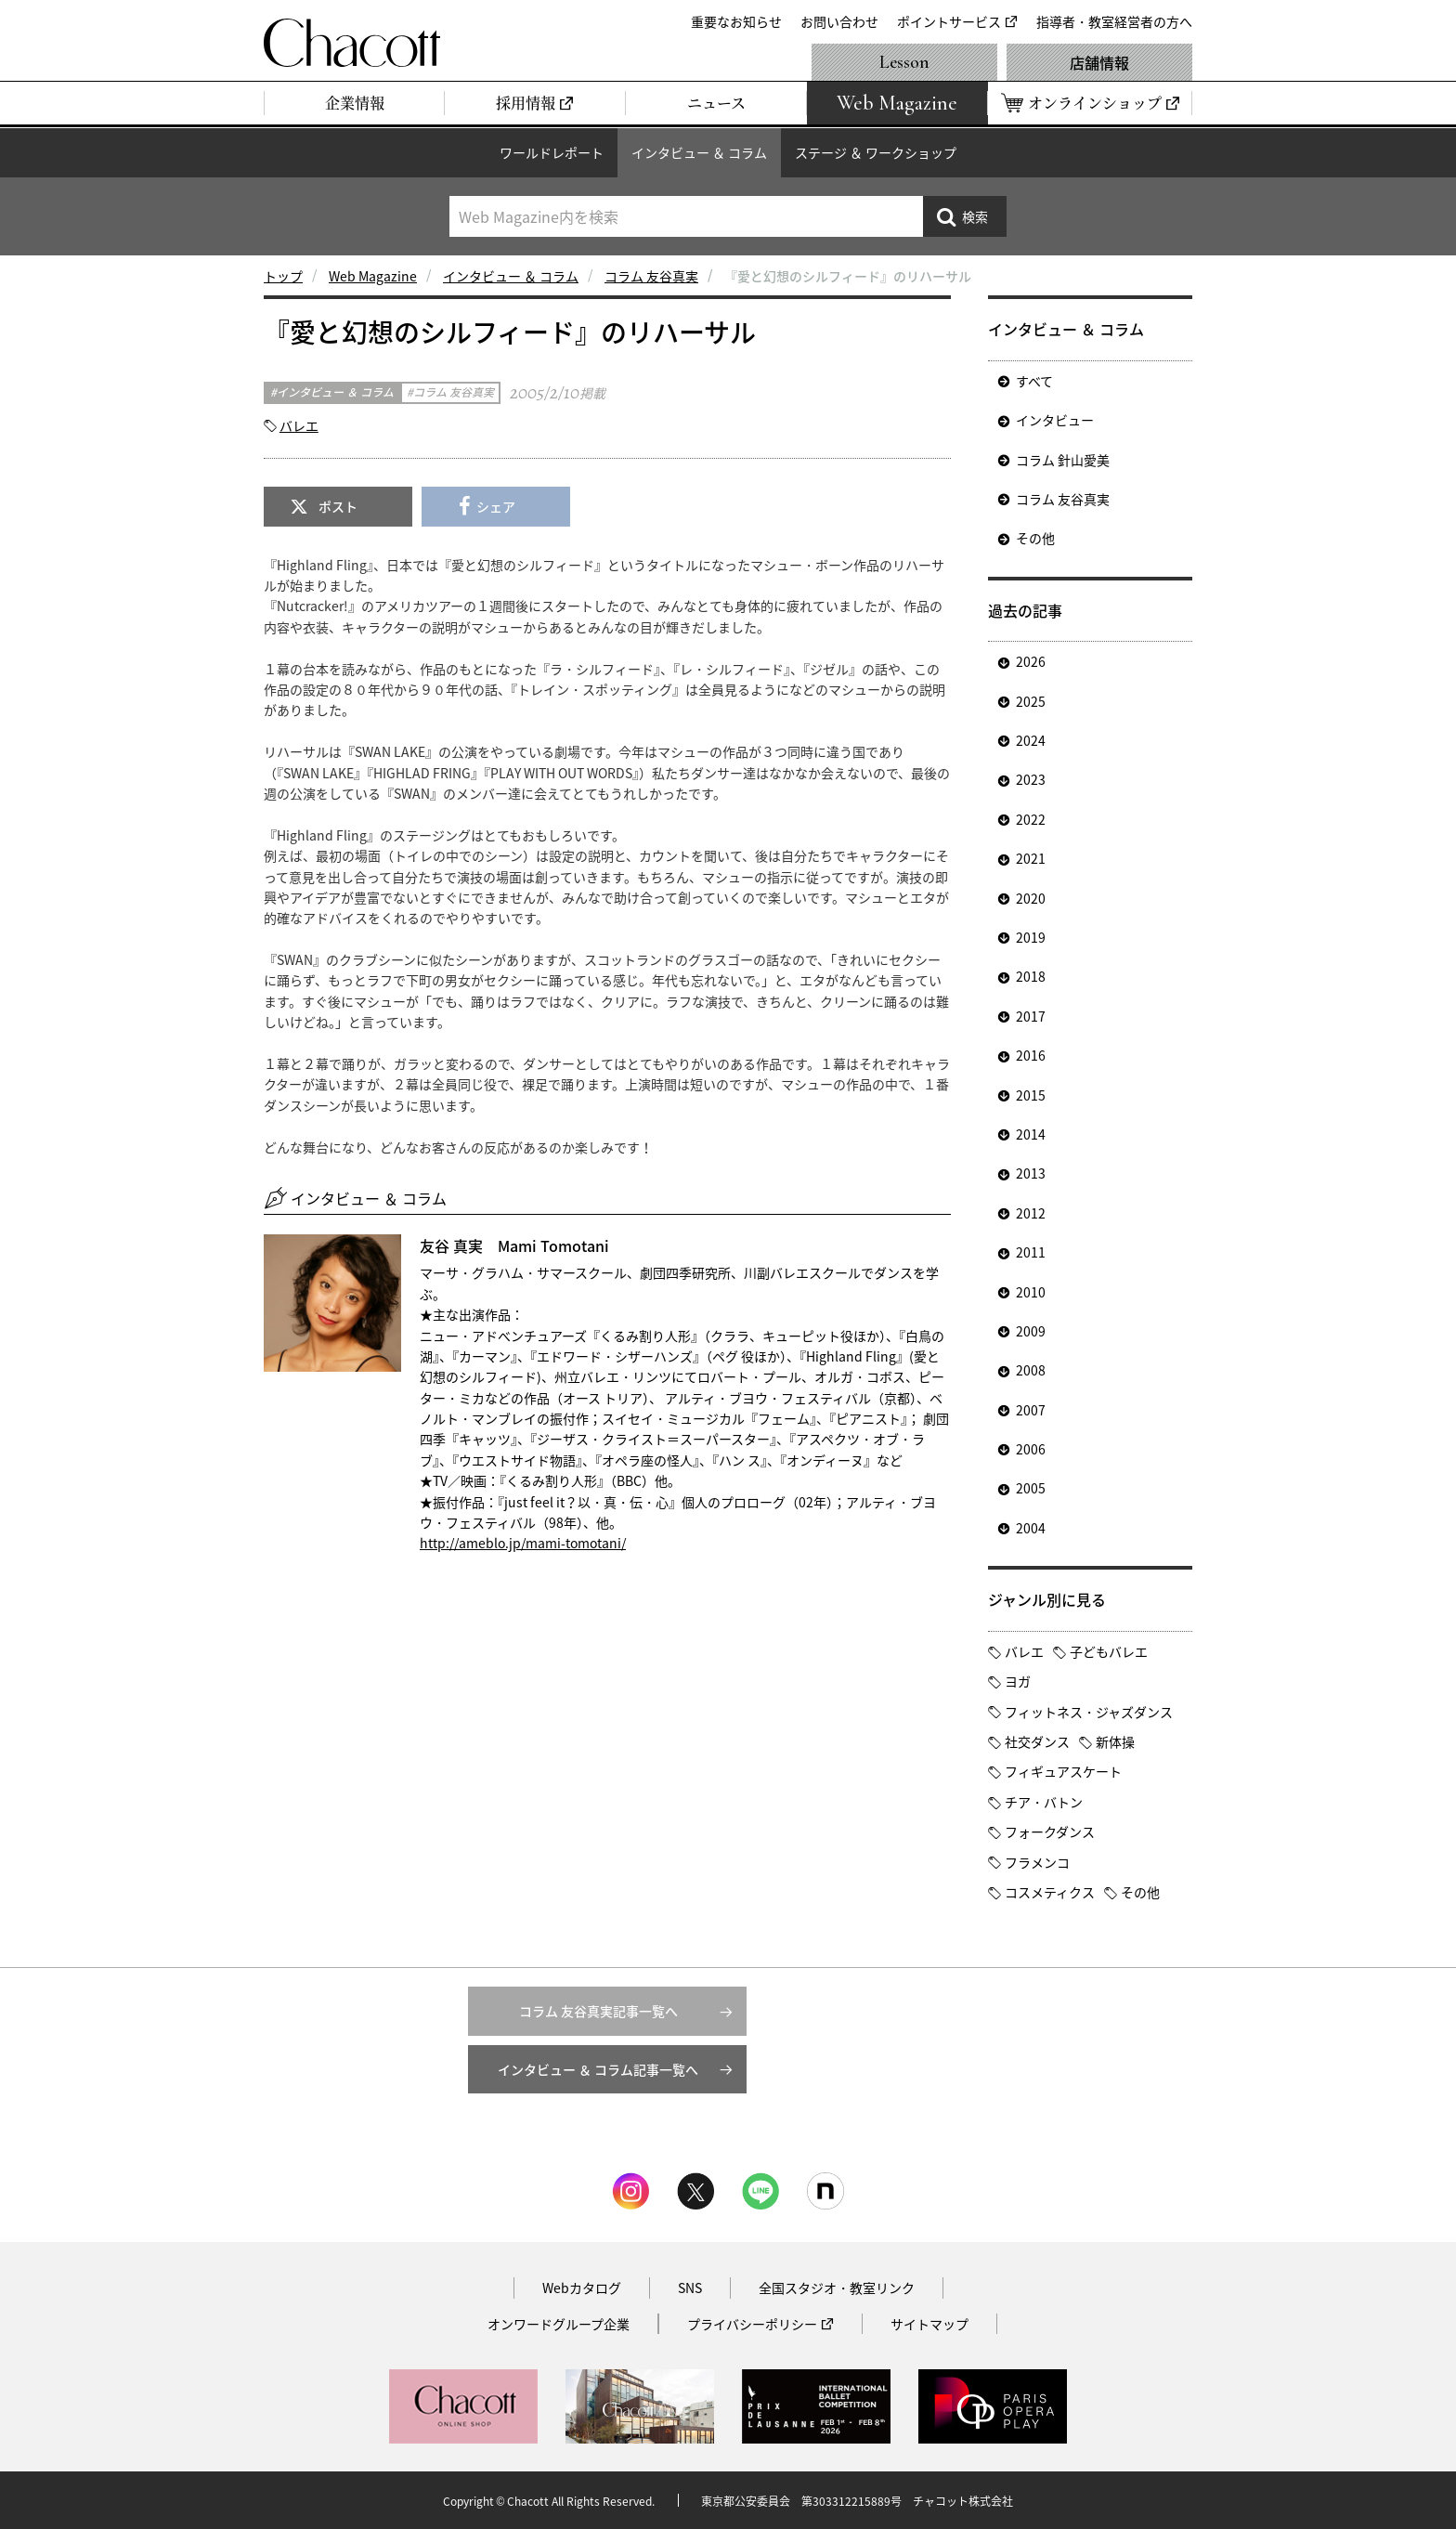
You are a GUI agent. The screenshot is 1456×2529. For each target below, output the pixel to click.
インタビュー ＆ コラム (699, 152)
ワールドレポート (552, 152)
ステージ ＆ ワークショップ (875, 152)
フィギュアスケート (1063, 1771)
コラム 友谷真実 (651, 276)
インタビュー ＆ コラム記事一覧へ (598, 2069)
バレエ (299, 425)
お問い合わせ (839, 21)
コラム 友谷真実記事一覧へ (598, 2010)
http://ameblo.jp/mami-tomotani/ (523, 1542)
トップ (283, 276)
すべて (1034, 381)
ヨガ (1018, 1681)
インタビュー (1055, 420)
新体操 (1115, 1741)
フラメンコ (1037, 1862)
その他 (1035, 537)
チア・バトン (1044, 1801)
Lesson (904, 62)
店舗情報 (1099, 62)
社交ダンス (1037, 1741)
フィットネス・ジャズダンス (1089, 1711)
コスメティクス (1050, 1892)
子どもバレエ (1109, 1651)
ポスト (338, 506)
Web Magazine (373, 276)
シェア (495, 506)
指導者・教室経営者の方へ (1114, 21)
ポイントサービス (949, 21)
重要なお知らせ (736, 21)
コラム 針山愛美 (1063, 459)
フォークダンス (1050, 1831)
